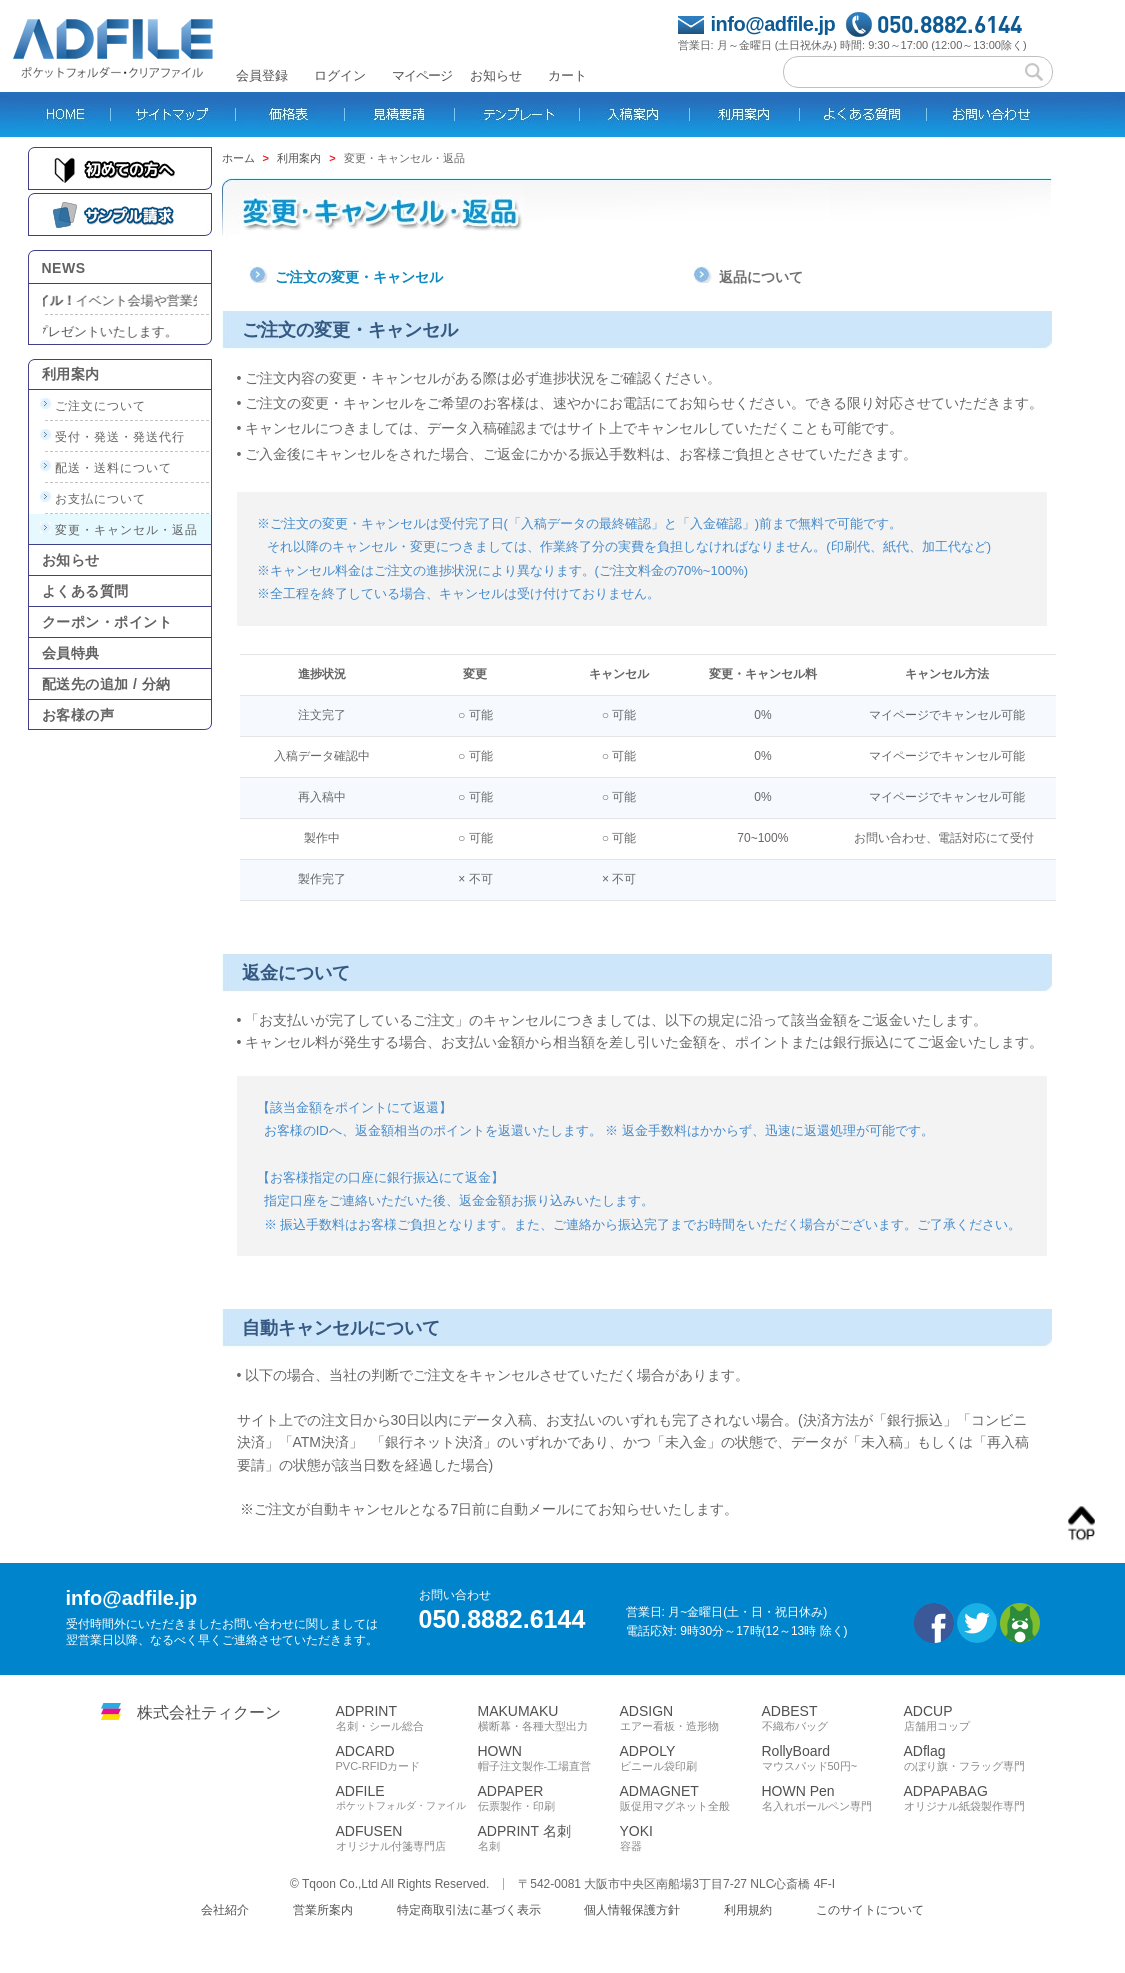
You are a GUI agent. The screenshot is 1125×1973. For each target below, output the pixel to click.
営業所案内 (323, 1910)
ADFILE (407, 1797)
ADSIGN (691, 1718)
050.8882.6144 (949, 24)
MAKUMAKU (549, 1718)
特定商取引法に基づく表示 (469, 1910)
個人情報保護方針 (632, 1910)
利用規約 (748, 1910)
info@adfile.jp (773, 24)
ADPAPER (549, 1798)
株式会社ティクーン (209, 1712)
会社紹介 (225, 1910)
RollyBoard (833, 1758)
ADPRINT (407, 1718)
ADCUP (975, 1718)
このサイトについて (870, 1910)
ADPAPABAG (975, 1798)
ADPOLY (691, 1758)
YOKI (691, 1838)
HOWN (549, 1758)
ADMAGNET (691, 1798)
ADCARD (407, 1758)
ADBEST (833, 1718)
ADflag (975, 1758)
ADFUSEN (407, 1838)
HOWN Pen (833, 1798)
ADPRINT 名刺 (549, 1838)
